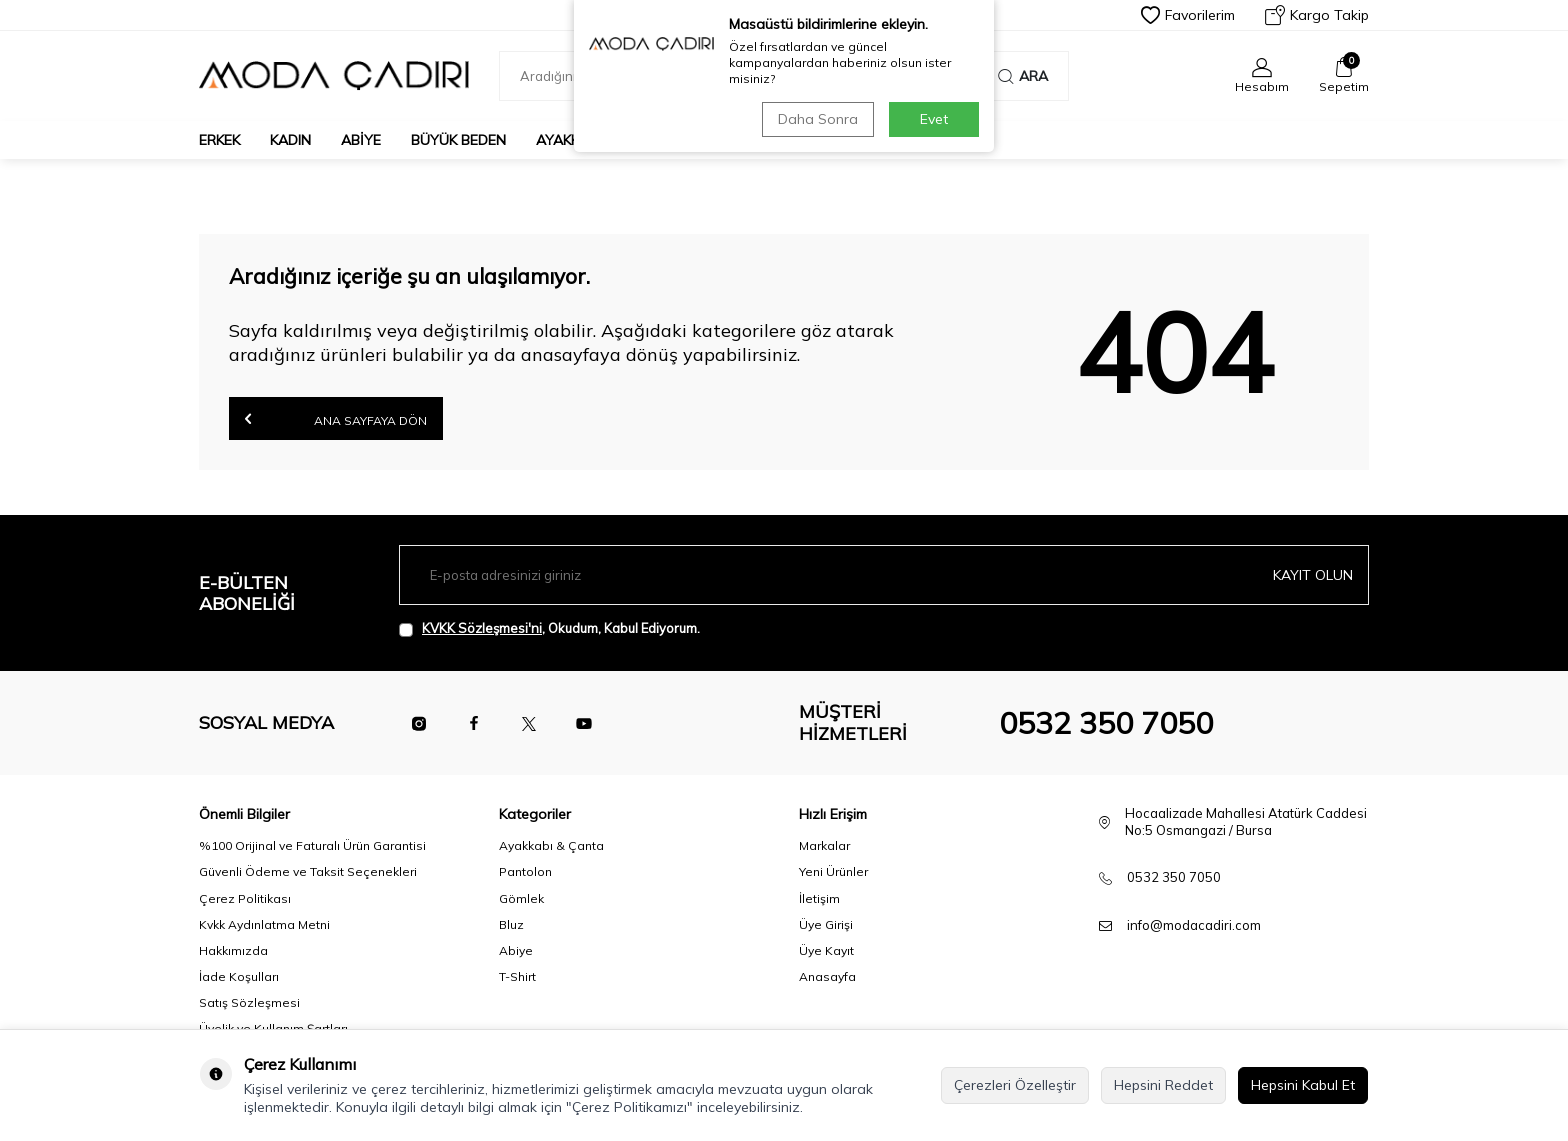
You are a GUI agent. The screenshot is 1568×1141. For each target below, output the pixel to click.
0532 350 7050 (1106, 723)
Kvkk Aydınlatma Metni (264, 924)
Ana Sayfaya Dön (336, 418)
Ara (1023, 76)
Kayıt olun (1313, 575)
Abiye (361, 140)
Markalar (824, 845)
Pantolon (525, 871)
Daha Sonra (818, 119)
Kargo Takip (1317, 15)
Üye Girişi (826, 924)
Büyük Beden (458, 140)
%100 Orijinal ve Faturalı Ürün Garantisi (312, 845)
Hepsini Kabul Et (1303, 1085)
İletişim (819, 898)
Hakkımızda (233, 950)
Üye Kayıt (826, 950)
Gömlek (521, 898)
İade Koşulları (239, 976)
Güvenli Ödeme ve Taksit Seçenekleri (308, 871)
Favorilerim (1188, 15)
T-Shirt (517, 976)
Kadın (290, 140)
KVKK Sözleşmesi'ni (482, 628)
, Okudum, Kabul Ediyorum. (549, 628)
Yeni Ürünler (833, 871)
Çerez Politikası (245, 898)
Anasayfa (827, 976)
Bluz (511, 924)
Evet (934, 119)
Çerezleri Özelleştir (1015, 1085)
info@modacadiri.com (1194, 925)
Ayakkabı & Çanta (551, 845)
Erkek (219, 140)
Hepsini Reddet (1163, 1085)
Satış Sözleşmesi (249, 1002)
